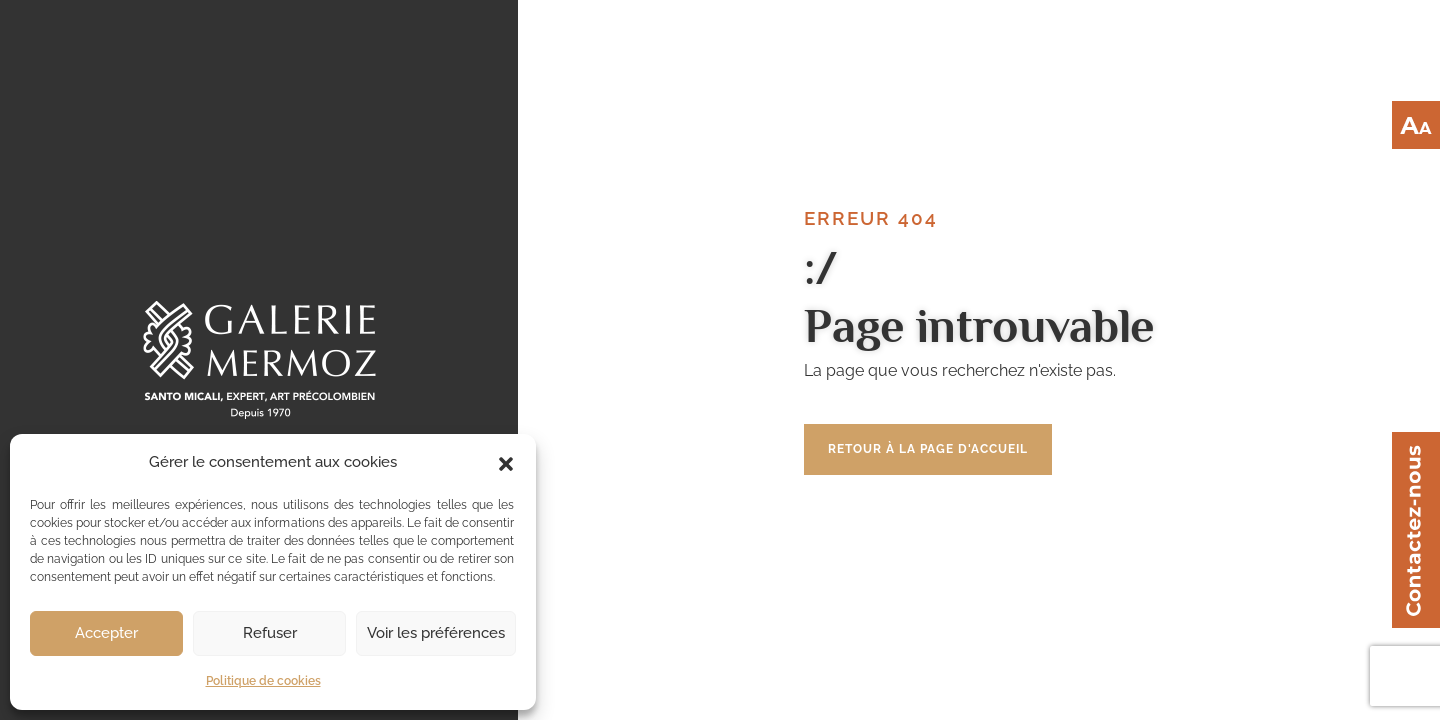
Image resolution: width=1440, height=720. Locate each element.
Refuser (270, 633)
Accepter (106, 633)
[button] (506, 462)
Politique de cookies (263, 681)
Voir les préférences (436, 633)
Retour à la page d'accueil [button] (928, 449)
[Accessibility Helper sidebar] (1416, 125)
